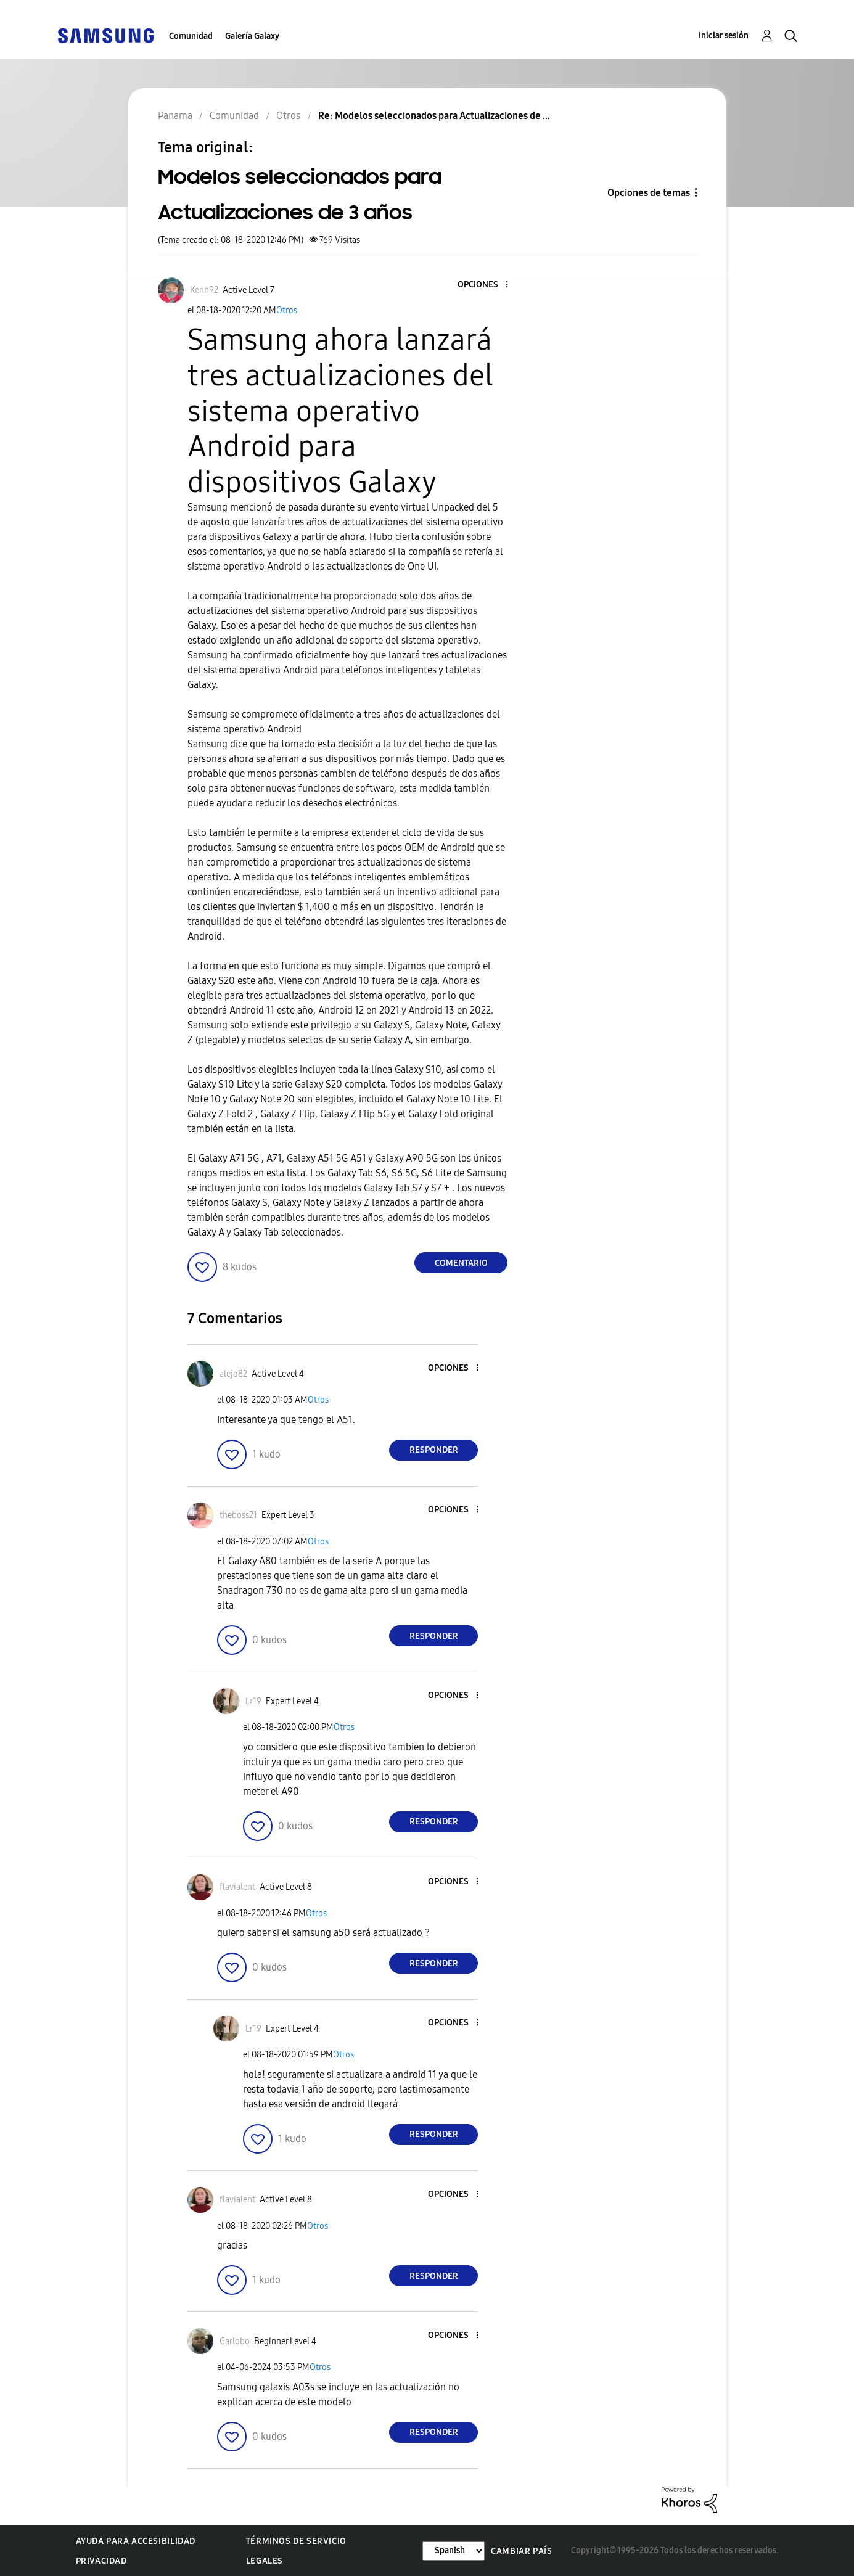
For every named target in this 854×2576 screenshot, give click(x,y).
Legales (264, 2561)
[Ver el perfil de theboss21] (238, 1515)
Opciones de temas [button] (648, 193)
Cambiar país (521, 2551)
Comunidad (191, 36)
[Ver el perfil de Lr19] (253, 1701)
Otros (286, 310)
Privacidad (101, 2561)
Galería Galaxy (252, 36)
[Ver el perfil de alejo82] (233, 1374)
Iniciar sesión (724, 35)
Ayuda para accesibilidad (135, 2541)
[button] (486, 285)
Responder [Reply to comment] (433, 1450)
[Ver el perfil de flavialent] (237, 1887)
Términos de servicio (296, 2541)
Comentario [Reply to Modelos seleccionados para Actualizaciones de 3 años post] (461, 1263)
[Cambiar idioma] (453, 2551)
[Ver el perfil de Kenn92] (204, 290)
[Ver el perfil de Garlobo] (235, 2341)
